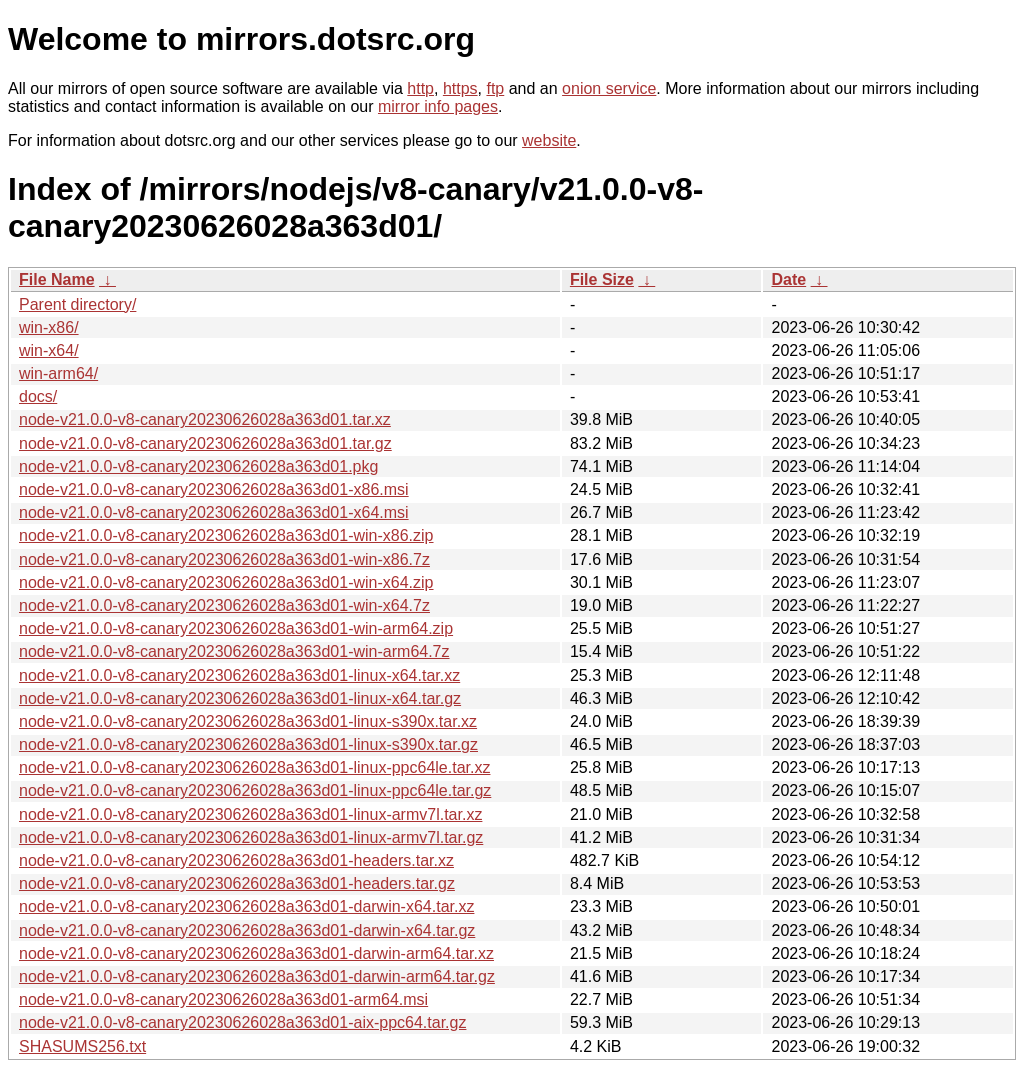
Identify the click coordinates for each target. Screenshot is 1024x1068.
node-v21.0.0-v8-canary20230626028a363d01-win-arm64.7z (234, 651)
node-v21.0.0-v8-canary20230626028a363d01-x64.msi (214, 512)
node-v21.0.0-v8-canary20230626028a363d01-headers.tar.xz (236, 860)
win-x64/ (49, 350)
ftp (495, 88)
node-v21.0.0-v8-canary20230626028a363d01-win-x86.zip (226, 535)
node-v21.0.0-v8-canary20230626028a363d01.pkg (198, 466)
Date (788, 279)
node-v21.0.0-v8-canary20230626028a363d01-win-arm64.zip (236, 628)
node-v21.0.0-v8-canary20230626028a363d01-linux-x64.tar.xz (239, 675)
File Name (57, 279)
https (460, 88)
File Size (602, 279)
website (549, 140)
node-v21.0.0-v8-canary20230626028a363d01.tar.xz (205, 419)
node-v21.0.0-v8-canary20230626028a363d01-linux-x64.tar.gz (240, 698)
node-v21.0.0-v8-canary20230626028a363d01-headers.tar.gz (237, 883)
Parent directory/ (77, 304)
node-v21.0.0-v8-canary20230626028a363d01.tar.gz (205, 443)
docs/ (38, 396)
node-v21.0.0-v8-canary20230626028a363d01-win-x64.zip (226, 582)
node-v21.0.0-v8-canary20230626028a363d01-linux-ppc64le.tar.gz (255, 790)
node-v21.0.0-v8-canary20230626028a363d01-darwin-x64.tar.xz (246, 906)
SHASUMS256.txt (82, 1046)
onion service (609, 88)
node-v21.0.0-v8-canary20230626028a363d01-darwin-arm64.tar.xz (256, 953)
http (420, 88)
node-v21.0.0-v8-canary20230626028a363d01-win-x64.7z (224, 605)
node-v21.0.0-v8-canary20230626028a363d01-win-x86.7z (224, 559)
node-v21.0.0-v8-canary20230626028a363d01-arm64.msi (223, 999)
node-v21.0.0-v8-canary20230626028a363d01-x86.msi (214, 489)
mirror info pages (438, 106)
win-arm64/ (58, 373)
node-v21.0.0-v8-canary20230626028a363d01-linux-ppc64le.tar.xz (254, 767)
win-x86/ (49, 327)
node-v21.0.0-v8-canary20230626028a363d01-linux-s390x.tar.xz (248, 721)
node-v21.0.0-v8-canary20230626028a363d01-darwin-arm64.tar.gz (257, 976)
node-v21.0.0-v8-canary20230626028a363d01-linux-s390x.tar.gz (248, 744)
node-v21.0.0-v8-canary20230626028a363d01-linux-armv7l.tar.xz (250, 814)
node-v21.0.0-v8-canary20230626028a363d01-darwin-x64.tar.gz (247, 930)
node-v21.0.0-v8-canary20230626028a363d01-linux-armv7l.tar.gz (251, 837)
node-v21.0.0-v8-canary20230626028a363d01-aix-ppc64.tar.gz (242, 1022)
